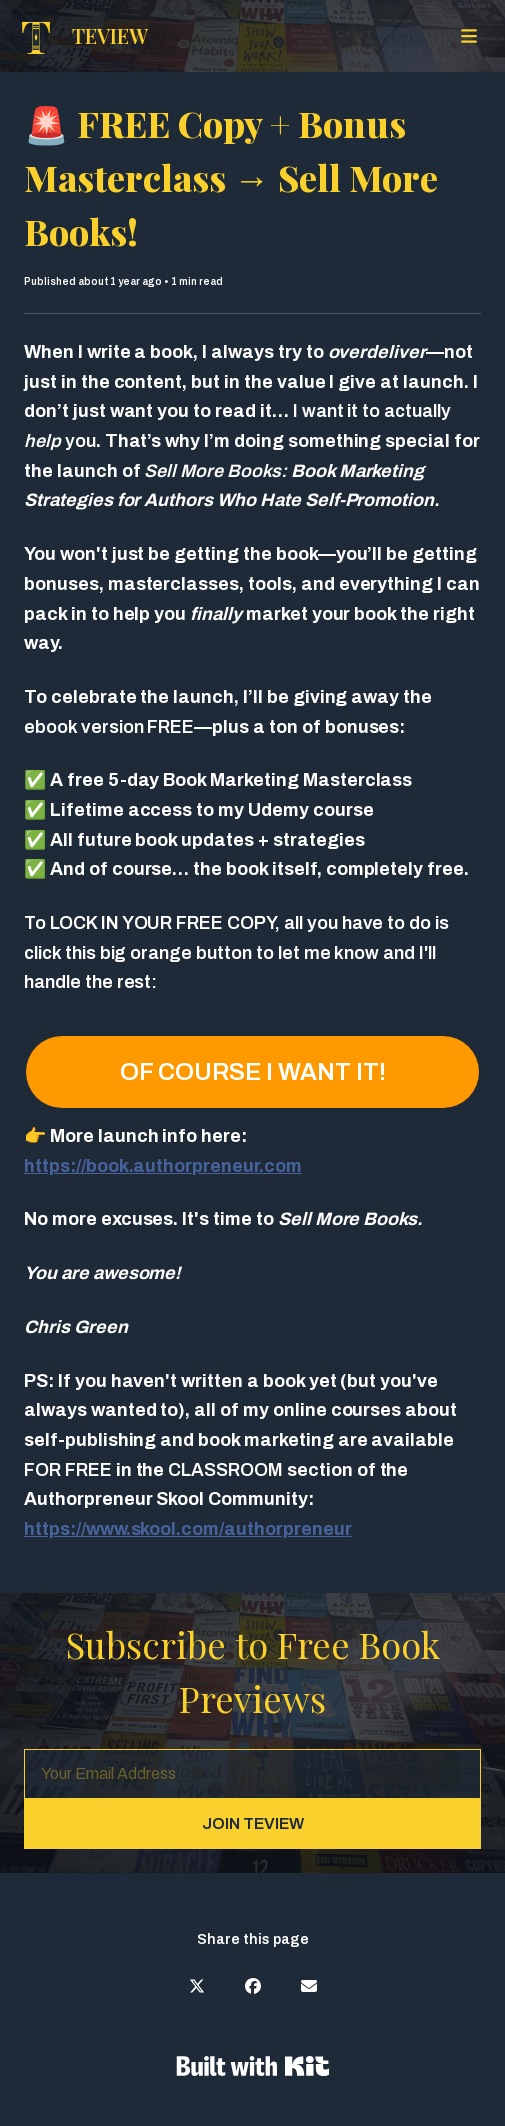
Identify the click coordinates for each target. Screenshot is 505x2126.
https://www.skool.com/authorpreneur (188, 1529)
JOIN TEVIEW (253, 1823)
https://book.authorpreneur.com (163, 1166)
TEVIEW (110, 35)
